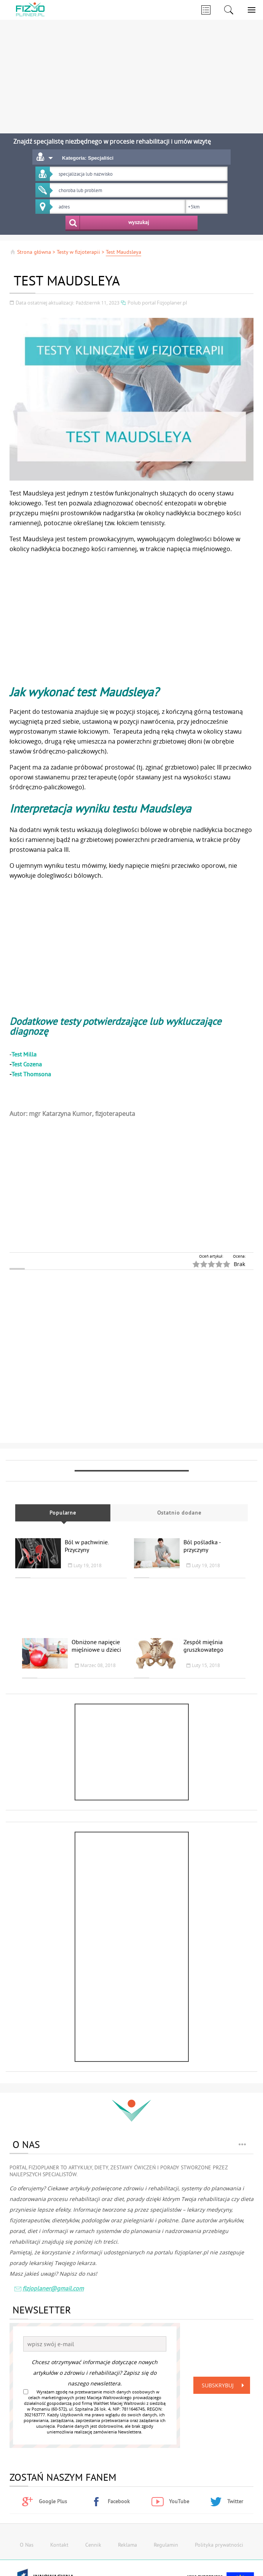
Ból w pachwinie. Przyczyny (86, 1545)
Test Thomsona (31, 1074)
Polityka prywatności (219, 2544)
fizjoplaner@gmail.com (48, 2289)
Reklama (127, 2544)
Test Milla (24, 1054)
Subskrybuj (224, 2385)
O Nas (26, 2544)
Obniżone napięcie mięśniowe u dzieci (96, 1645)
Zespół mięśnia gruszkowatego (203, 1645)
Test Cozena (26, 1064)
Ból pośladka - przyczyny (202, 1545)
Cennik (93, 2544)
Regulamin (166, 2544)
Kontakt (59, 2544)
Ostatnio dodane (179, 1512)
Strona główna (30, 251)
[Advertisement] (131, 72)
